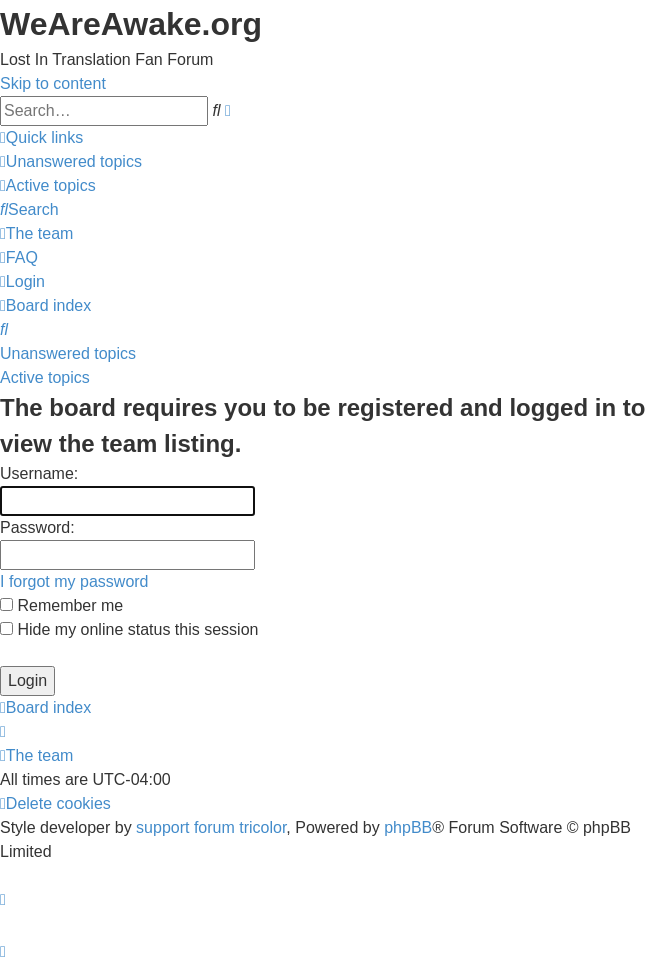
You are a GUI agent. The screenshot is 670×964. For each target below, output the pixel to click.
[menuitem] (71, 161)
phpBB (408, 827)
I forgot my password (74, 581)
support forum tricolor (211, 827)
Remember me (61, 605)
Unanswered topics (68, 353)
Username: (39, 473)
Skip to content (53, 83)
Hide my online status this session (129, 629)
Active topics (45, 377)
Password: (37, 527)
